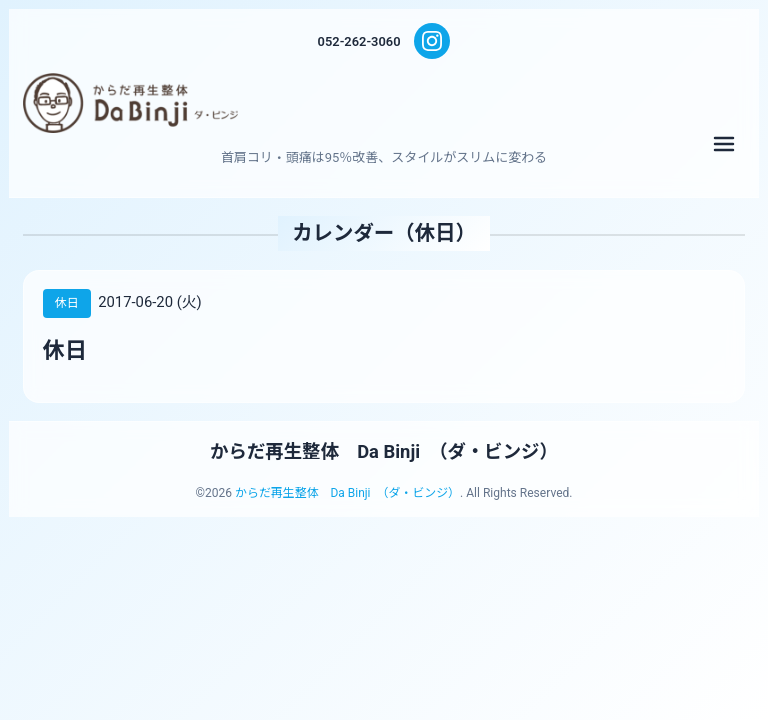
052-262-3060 (359, 41)
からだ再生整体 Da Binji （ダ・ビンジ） (384, 451)
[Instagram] (433, 41)
